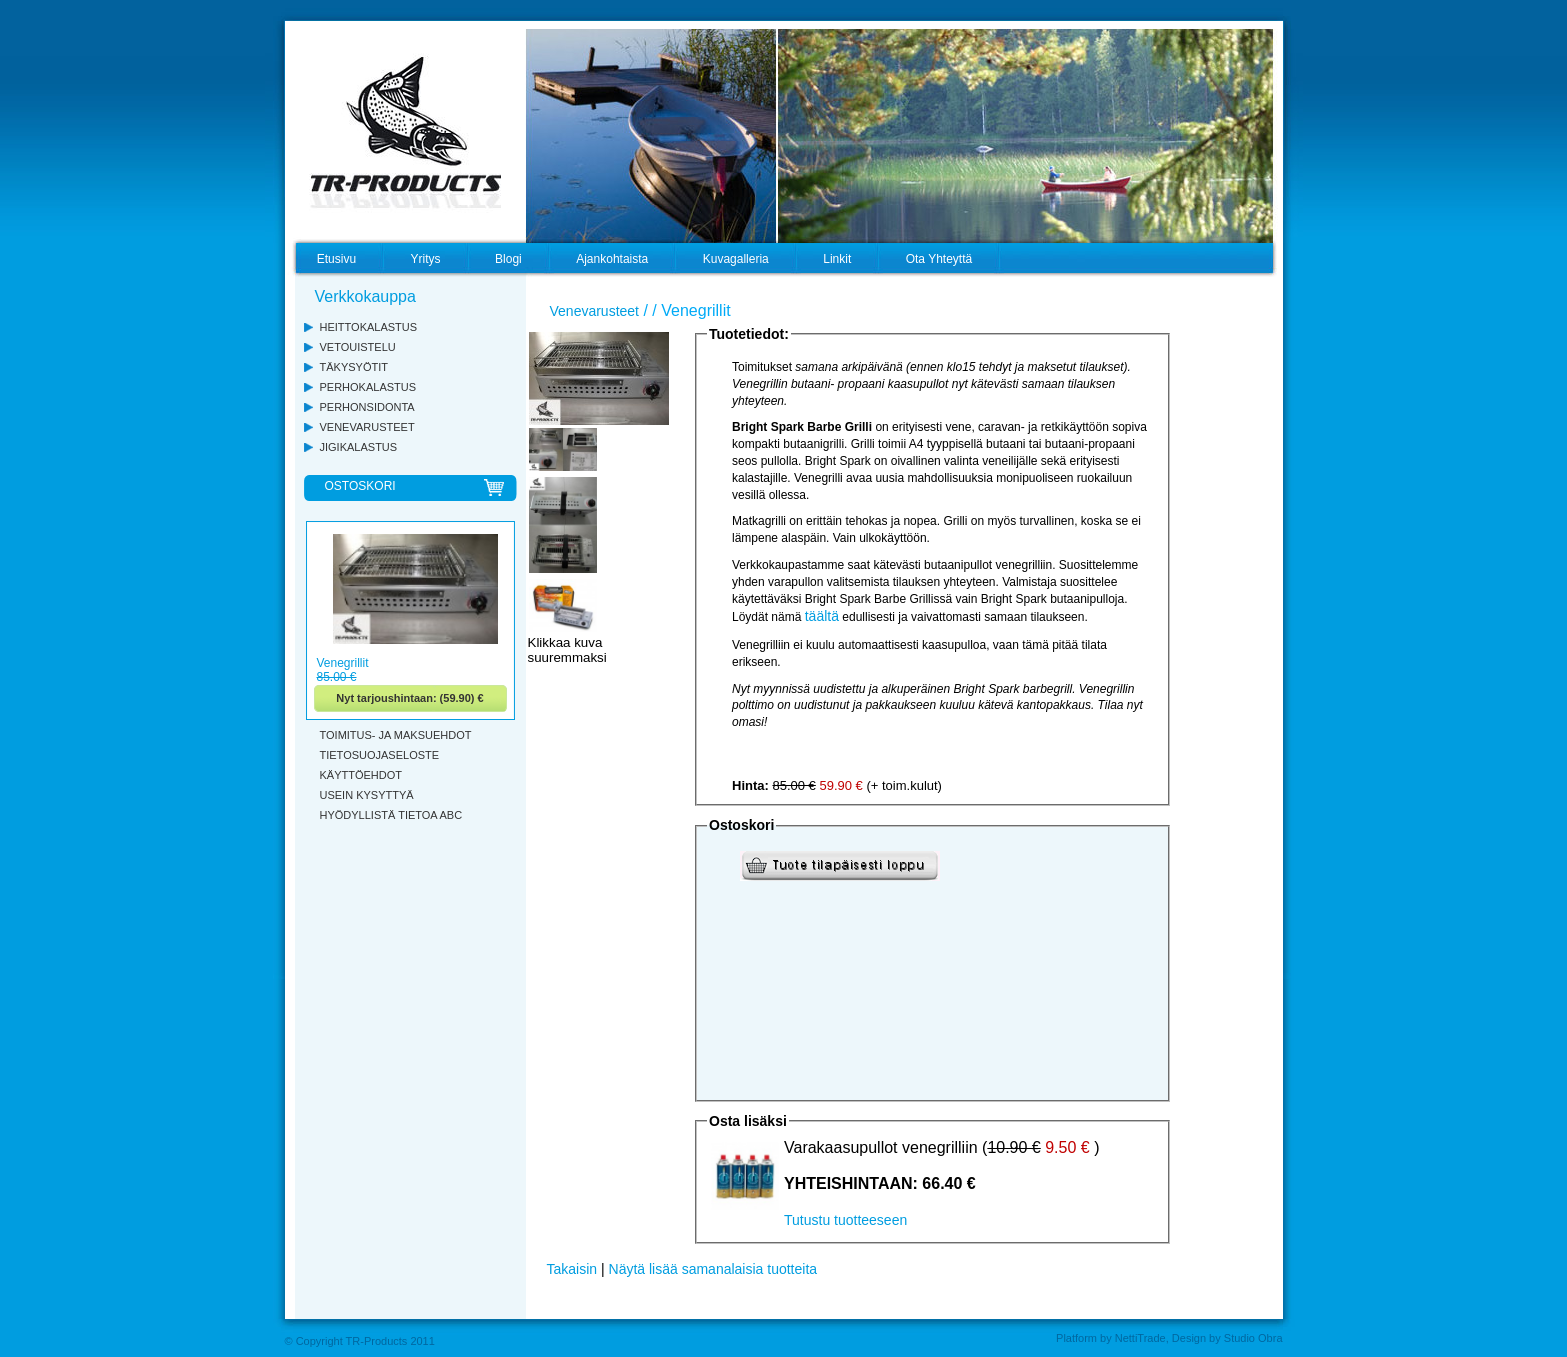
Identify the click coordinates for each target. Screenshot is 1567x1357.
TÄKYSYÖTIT (354, 367)
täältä (822, 616)
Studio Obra (1253, 1338)
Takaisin (572, 1269)
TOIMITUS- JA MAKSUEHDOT (396, 735)
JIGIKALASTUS (359, 447)
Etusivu (336, 259)
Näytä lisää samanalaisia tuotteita (713, 1269)
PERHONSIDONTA (367, 407)
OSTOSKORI (360, 486)
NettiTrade (1140, 1338)
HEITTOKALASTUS (369, 327)
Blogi (508, 259)
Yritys (426, 259)
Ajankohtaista (612, 259)
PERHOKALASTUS (368, 387)
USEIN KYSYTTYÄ (367, 795)
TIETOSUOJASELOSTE (380, 755)
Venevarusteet (595, 311)
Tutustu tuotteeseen (845, 1220)
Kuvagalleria (736, 259)
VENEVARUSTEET (367, 427)
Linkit (837, 259)
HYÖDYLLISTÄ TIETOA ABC (391, 815)
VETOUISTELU (358, 347)
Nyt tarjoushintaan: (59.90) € (409, 698)
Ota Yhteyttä (939, 259)
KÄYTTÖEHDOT (361, 775)
